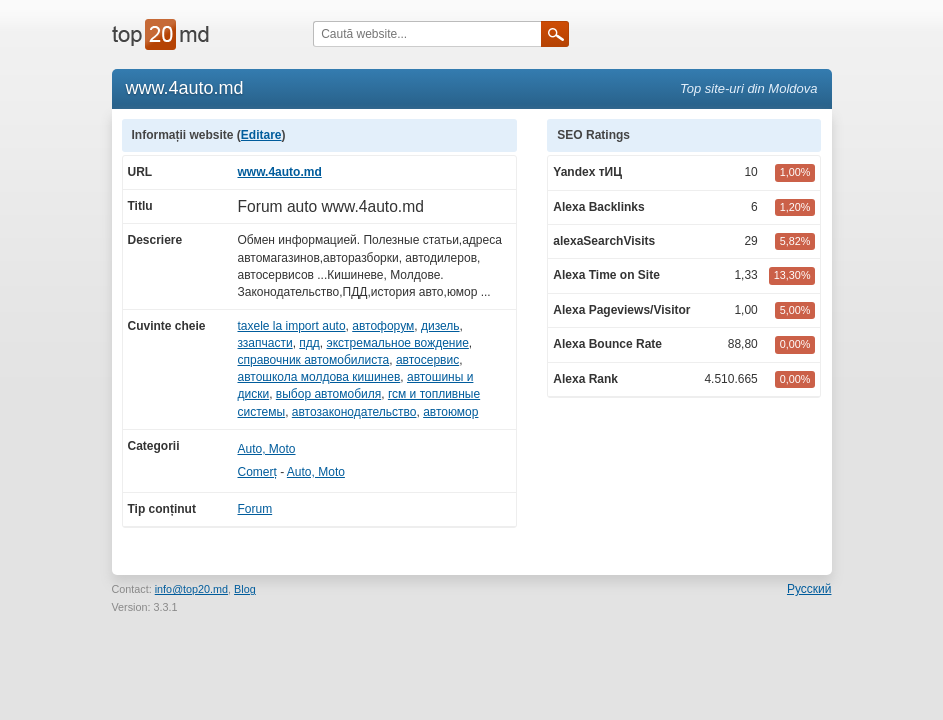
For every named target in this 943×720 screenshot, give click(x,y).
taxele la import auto (292, 326)
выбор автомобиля (328, 394)
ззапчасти (265, 343)
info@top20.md (191, 589)
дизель (440, 326)
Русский (809, 589)
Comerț (257, 472)
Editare (261, 135)
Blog (245, 589)
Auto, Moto (267, 449)
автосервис (427, 360)
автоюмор (450, 412)
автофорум (383, 326)
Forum (255, 509)
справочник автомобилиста (314, 360)
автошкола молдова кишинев (319, 377)
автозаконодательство (354, 412)
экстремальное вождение (398, 343)
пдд (309, 343)
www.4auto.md (280, 172)
